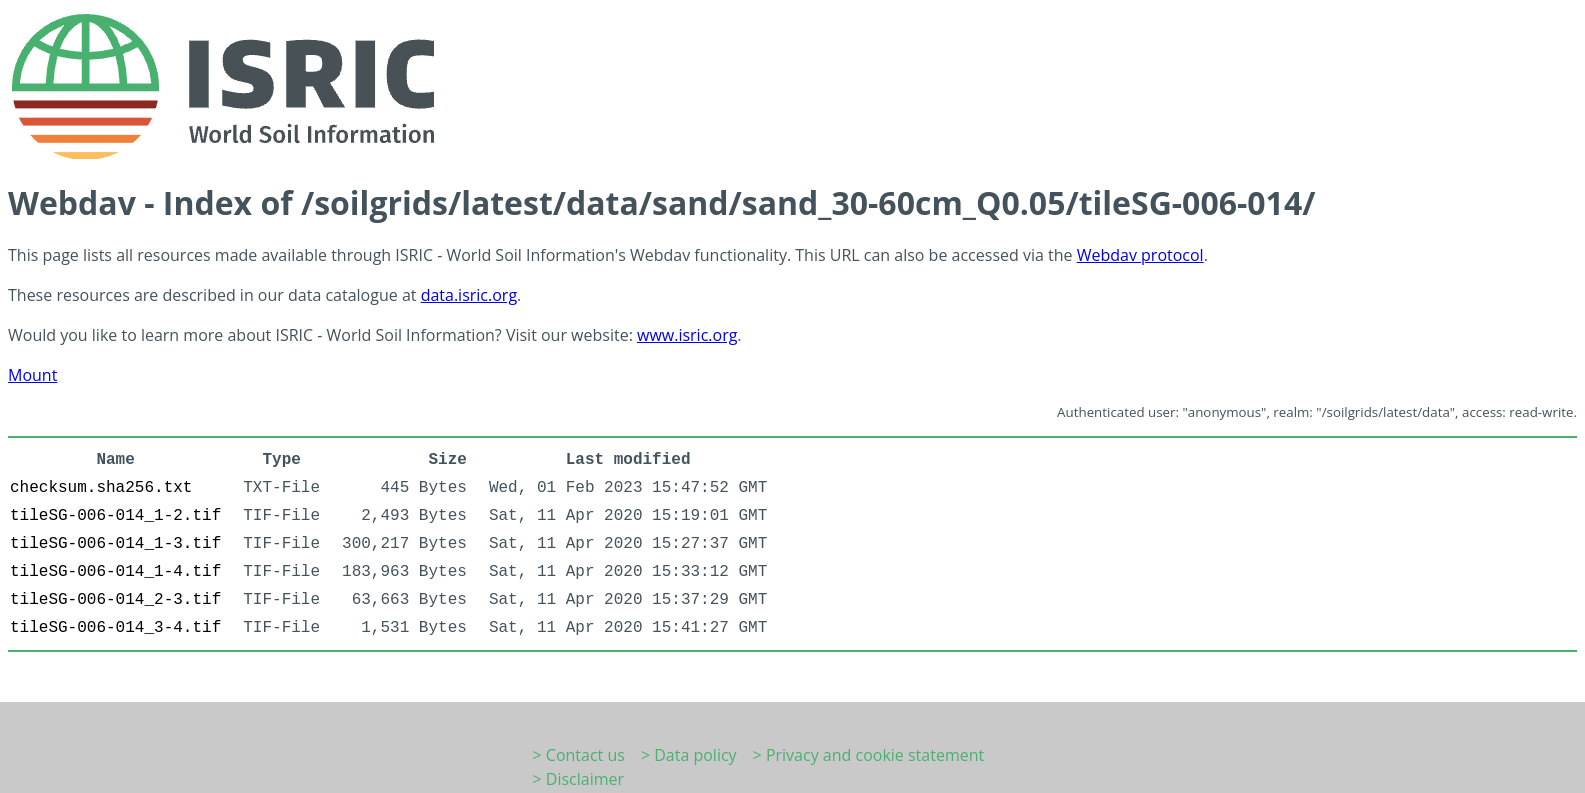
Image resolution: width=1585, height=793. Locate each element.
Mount (32, 375)
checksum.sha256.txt (101, 488)
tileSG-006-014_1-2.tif (115, 516)
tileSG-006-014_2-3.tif (115, 600)
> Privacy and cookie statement (869, 755)
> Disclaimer (579, 779)
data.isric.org (469, 295)
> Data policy (689, 755)
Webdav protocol (1140, 255)
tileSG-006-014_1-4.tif (115, 572)
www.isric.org (687, 335)
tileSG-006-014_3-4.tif (115, 628)
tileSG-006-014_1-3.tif (115, 544)
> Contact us (579, 755)
